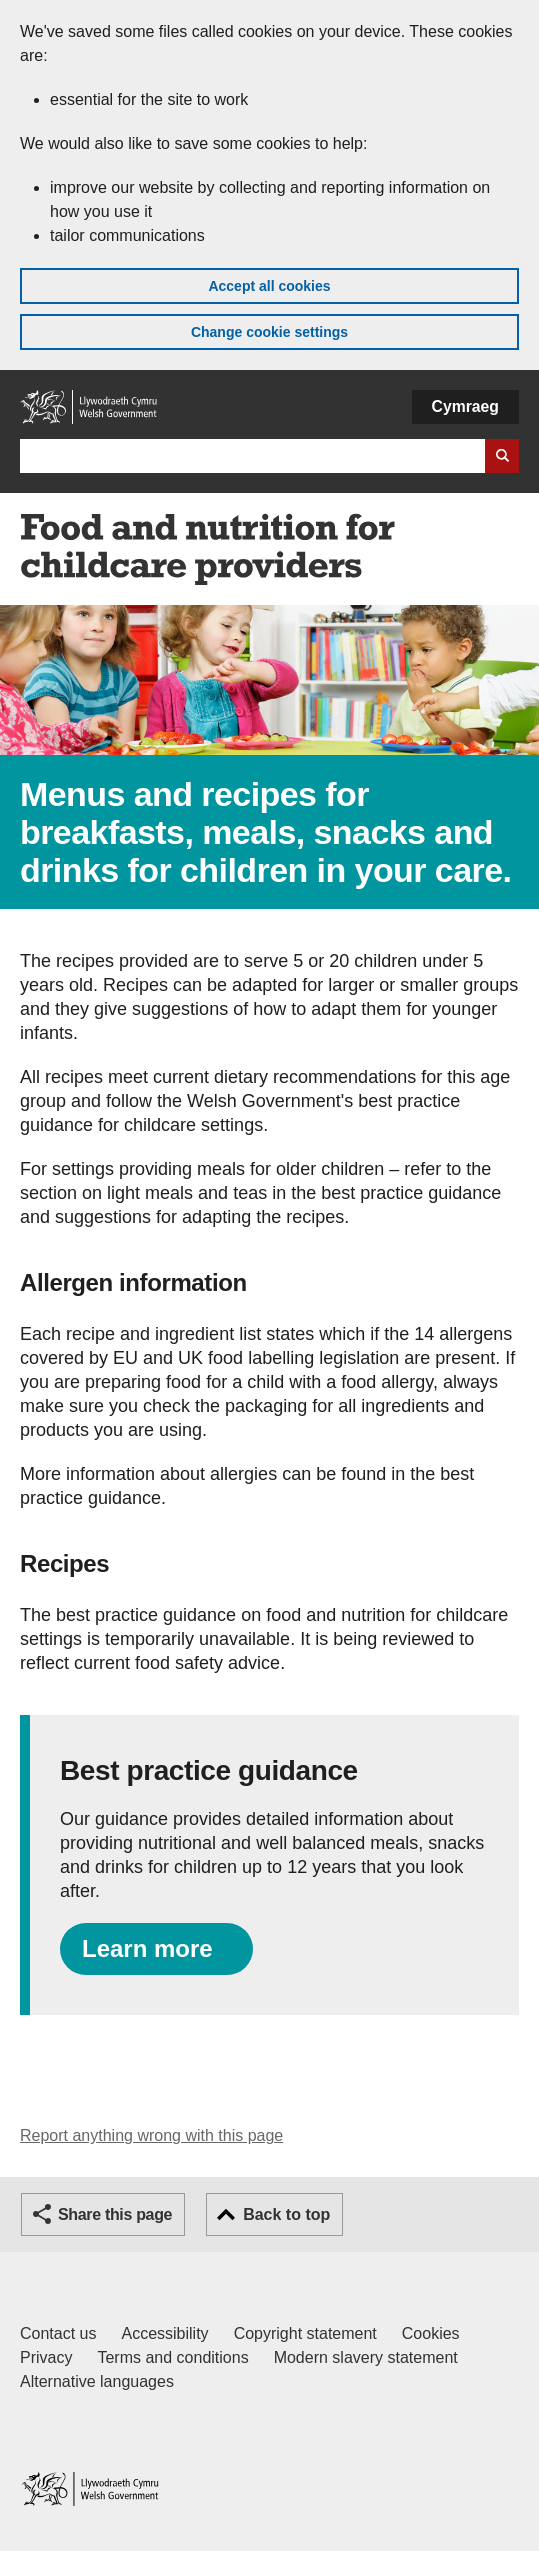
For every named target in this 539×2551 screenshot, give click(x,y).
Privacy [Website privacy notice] (46, 2357)
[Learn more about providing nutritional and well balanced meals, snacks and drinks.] (156, 1949)
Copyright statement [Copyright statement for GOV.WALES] (305, 2333)
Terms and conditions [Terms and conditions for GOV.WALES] (172, 2357)
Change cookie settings (269, 332)
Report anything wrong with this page (151, 2135)
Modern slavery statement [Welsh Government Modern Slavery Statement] (366, 2357)
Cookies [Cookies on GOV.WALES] (431, 2333)
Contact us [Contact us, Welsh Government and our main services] (58, 2333)
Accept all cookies (269, 286)
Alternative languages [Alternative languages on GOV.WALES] (97, 2381)
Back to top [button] (286, 2214)
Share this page (115, 2214)
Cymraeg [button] (465, 406)
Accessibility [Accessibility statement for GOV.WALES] (164, 2333)
